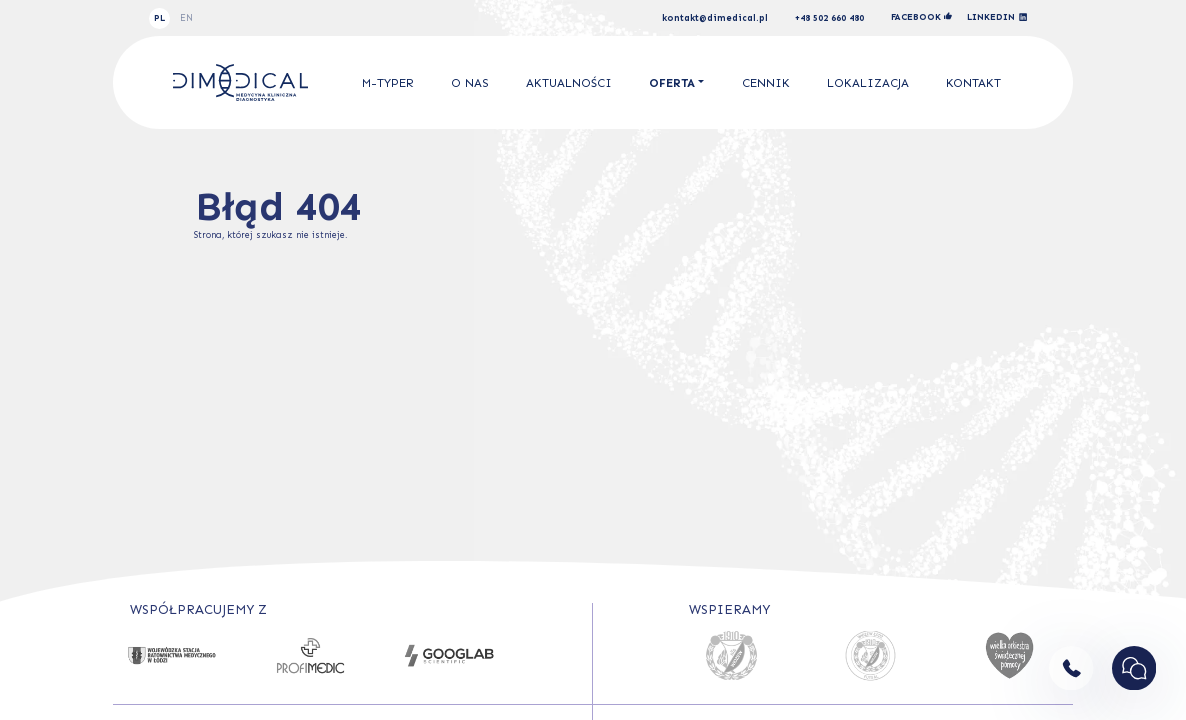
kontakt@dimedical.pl (715, 18)
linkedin (997, 17)
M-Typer (388, 83)
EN (186, 18)
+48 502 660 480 (829, 18)
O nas (470, 83)
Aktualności (569, 83)
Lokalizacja (868, 83)
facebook (921, 17)
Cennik (766, 83)
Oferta (672, 83)
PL (159, 18)
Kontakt (973, 83)
